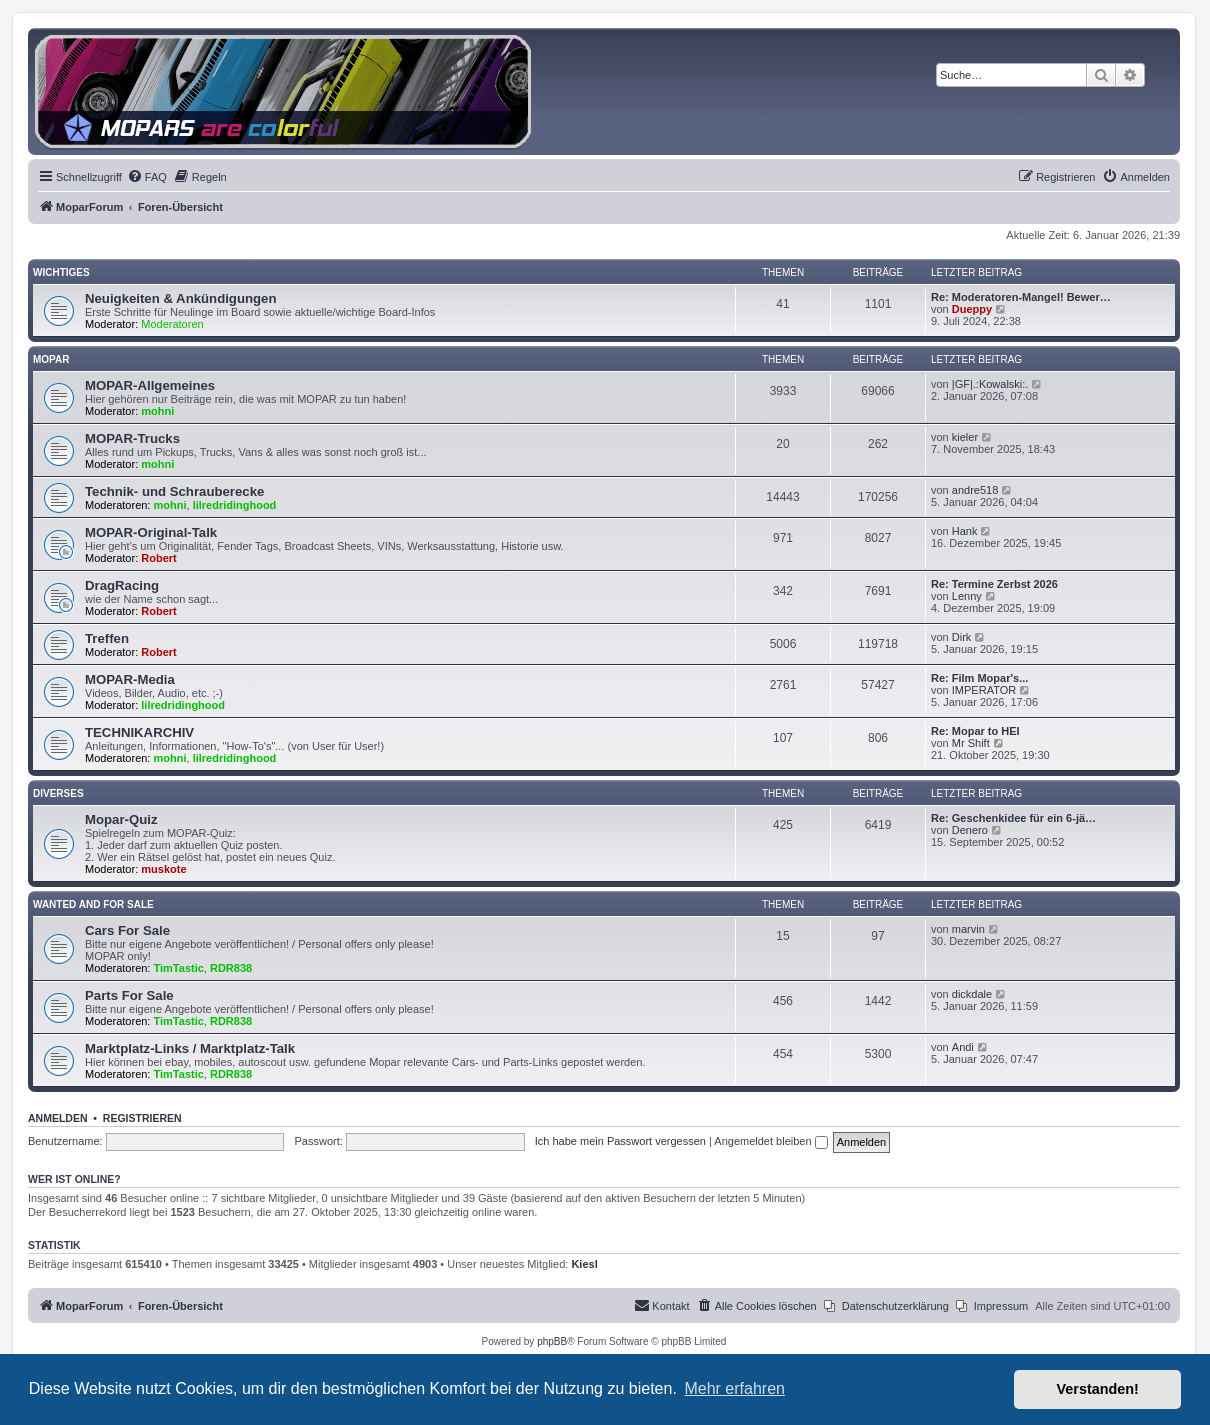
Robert (158, 558)
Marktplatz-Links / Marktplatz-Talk (190, 1048)
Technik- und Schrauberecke (174, 491)
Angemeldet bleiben (770, 1141)
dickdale (972, 994)
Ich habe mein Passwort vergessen (620, 1141)
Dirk (962, 637)
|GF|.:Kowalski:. (990, 384)
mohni (157, 411)
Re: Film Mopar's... (979, 678)
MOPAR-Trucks (132, 438)
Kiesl (584, 1264)
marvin (968, 929)
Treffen (107, 638)
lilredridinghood (235, 505)
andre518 (975, 490)
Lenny (967, 596)
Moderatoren (172, 324)
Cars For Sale (127, 930)
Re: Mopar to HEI (975, 731)
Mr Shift (971, 743)
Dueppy (972, 309)
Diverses (58, 793)
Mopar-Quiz (121, 819)
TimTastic (179, 968)
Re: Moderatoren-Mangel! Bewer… (1021, 297)
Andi (963, 1047)
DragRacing (122, 585)
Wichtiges (61, 272)
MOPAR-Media (130, 679)
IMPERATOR (984, 690)
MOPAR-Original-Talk (151, 532)
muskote (163, 869)
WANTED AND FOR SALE (93, 904)
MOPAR (51, 359)
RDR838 (231, 968)
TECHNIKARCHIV (139, 732)
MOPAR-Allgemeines (150, 385)
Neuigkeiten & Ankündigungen (180, 298)
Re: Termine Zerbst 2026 (994, 584)
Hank (965, 531)
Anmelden (58, 1118)
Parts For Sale (129, 995)
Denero (970, 830)
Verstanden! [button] (1098, 1389)
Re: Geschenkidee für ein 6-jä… (1013, 818)
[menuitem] (147, 177)
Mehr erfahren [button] (734, 1388)
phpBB (552, 1341)
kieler (965, 437)
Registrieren (142, 1118)
